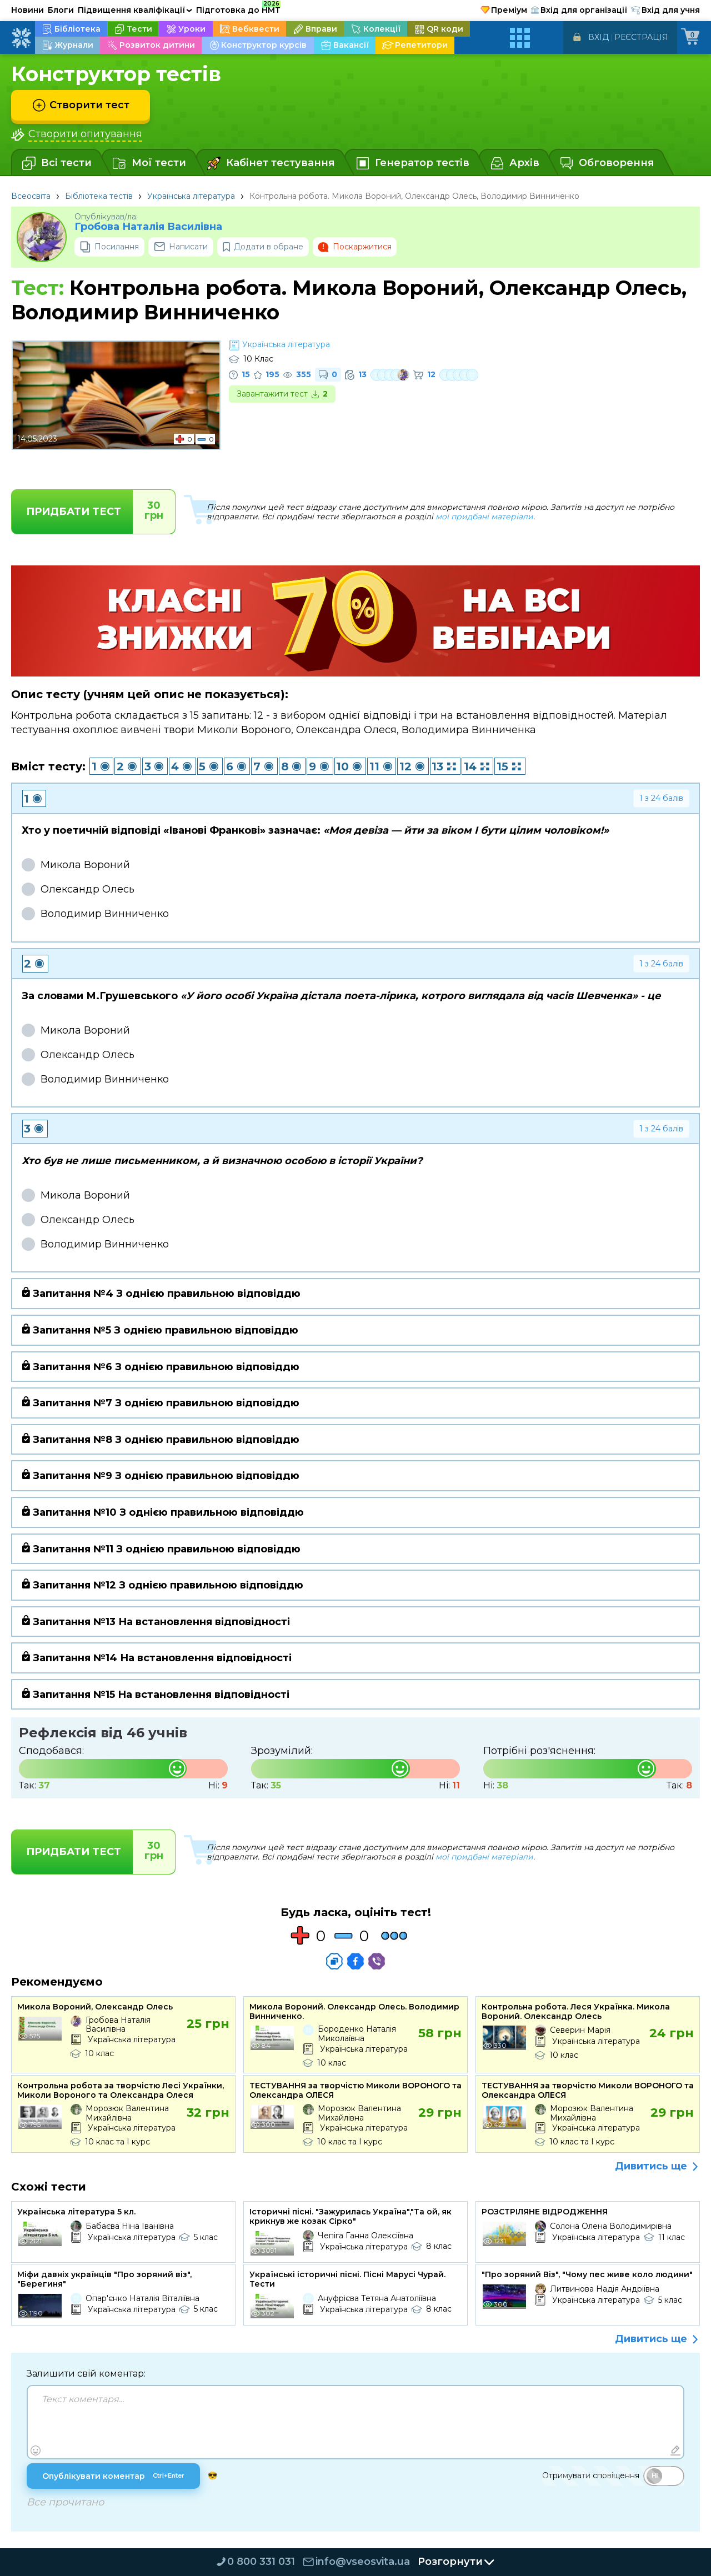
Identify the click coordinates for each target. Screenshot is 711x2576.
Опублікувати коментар (113, 2476)
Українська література (191, 196)
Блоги (61, 10)
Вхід (598, 37)
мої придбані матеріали (484, 517)
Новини (27, 10)
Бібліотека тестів (99, 196)
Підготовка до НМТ (238, 8)
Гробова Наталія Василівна (148, 227)
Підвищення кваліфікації (135, 10)
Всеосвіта (31, 196)
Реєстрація (641, 37)
